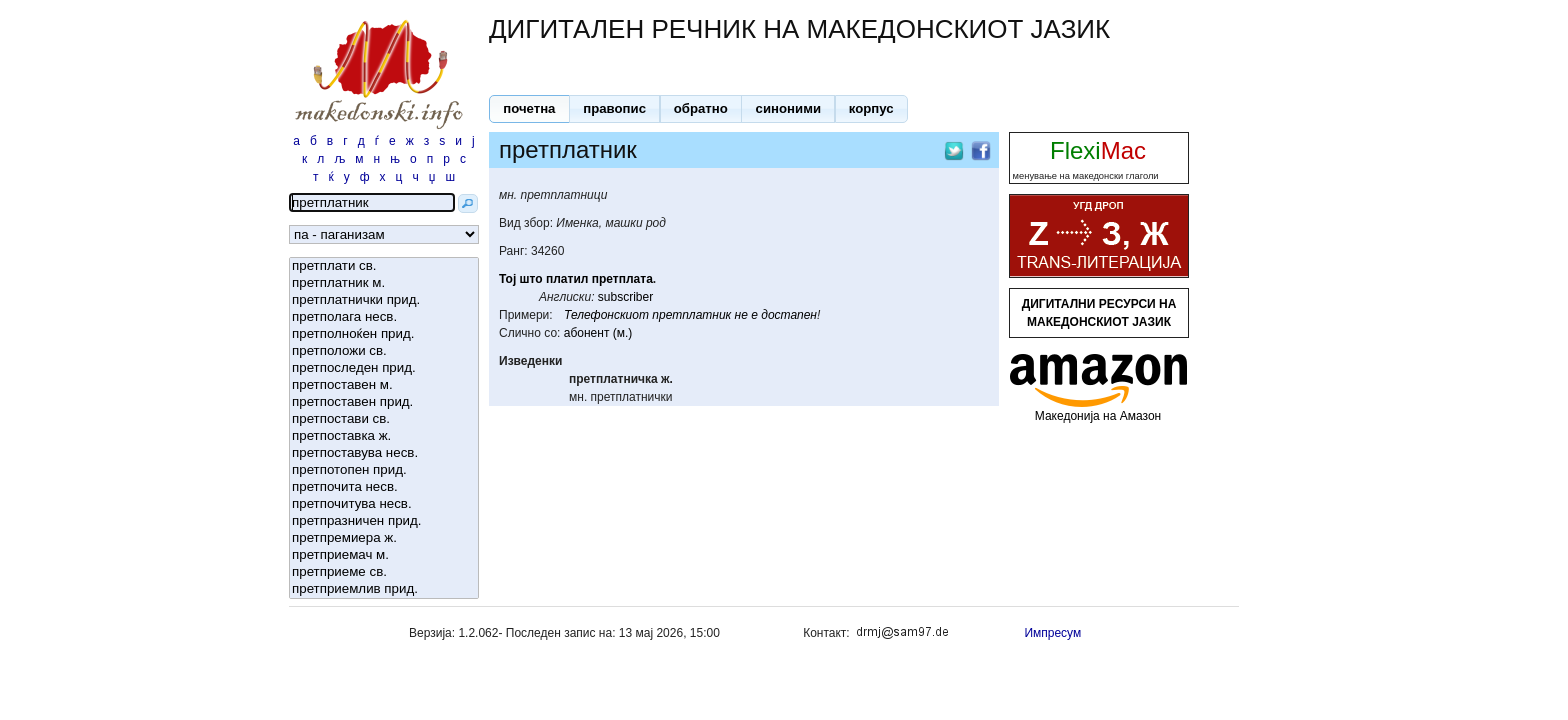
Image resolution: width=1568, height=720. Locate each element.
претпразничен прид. (384, 521)
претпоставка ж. (384, 436)
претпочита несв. (384, 487)
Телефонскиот (606, 315)
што (531, 279)
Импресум (1052, 633)
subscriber (625, 297)
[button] (529, 109)
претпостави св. (384, 419)
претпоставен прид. (384, 402)
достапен (789, 315)
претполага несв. (384, 317)
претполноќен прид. (384, 334)
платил (567, 279)
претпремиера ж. (384, 538)
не (741, 315)
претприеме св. (384, 572)
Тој (507, 279)
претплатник (691, 315)
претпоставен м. (384, 385)
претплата (622, 279)
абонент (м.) (598, 333)
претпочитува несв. (384, 504)
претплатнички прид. (384, 300)
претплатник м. (384, 283)
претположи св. (384, 351)
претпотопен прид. (384, 470)
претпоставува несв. (384, 453)
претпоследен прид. (384, 368)
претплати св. (384, 266)
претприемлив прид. (384, 589)
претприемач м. (384, 555)
